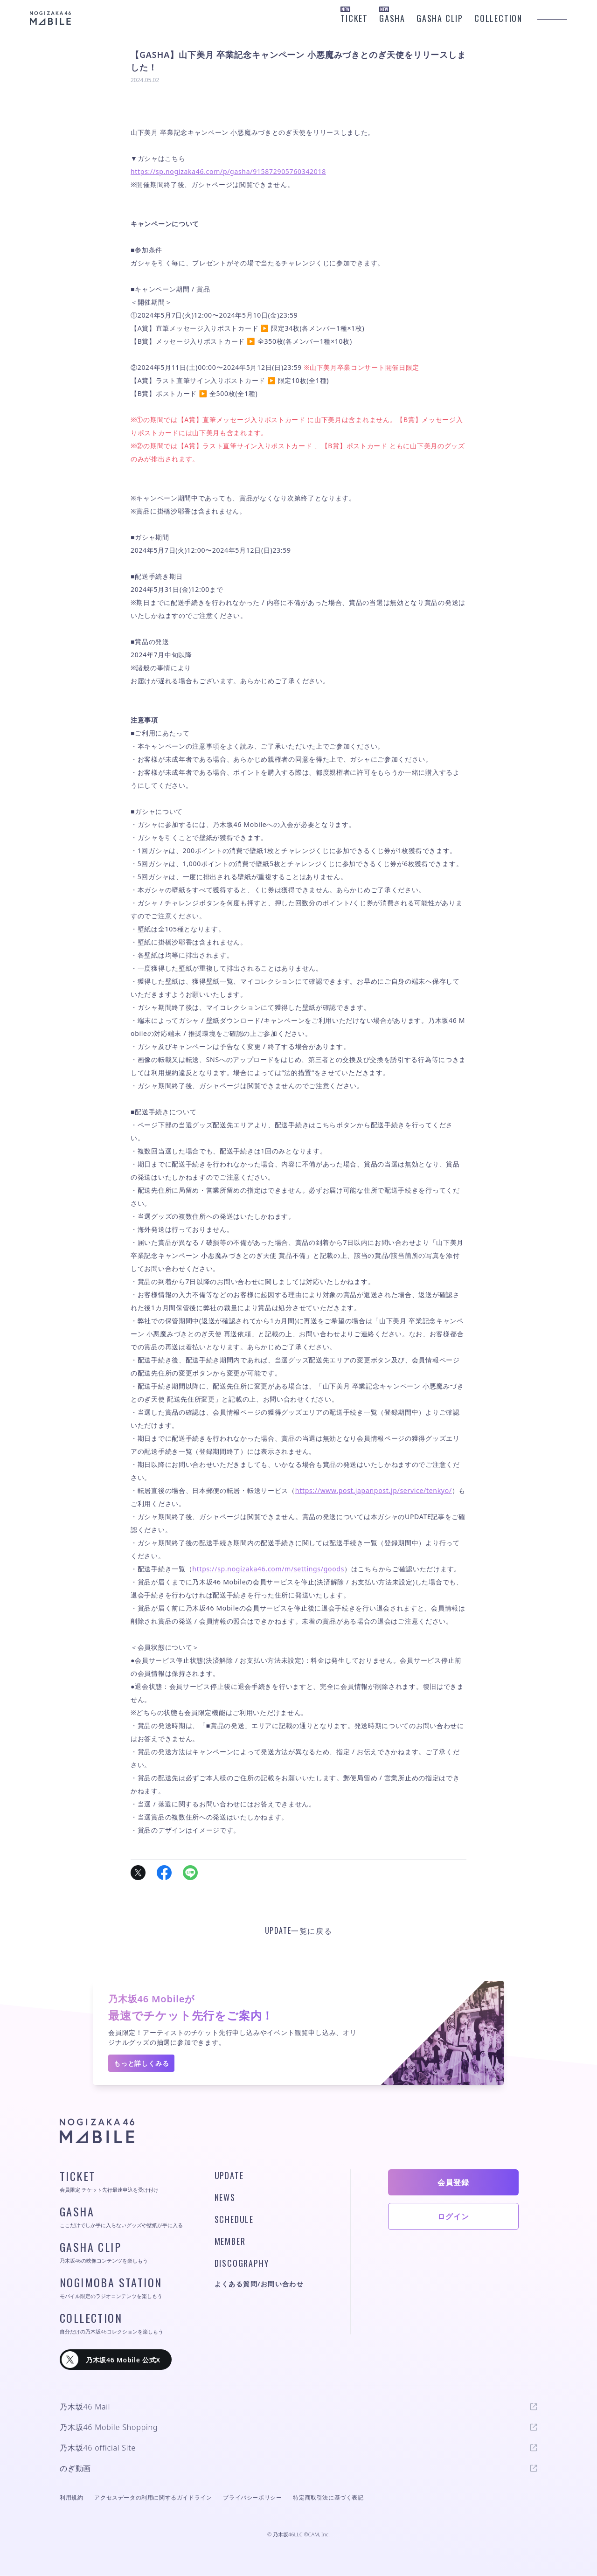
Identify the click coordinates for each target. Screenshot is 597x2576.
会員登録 (453, 2182)
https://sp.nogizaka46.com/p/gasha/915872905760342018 (228, 171)
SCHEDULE (234, 2219)
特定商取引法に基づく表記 (328, 2497)
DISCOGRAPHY (242, 2263)
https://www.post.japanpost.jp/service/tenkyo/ (373, 1490)
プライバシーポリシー (252, 2497)
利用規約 (71, 2497)
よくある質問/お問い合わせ (259, 2283)
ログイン (453, 2216)
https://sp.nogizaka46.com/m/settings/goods (268, 1568)
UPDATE (229, 2175)
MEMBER (230, 2241)
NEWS (225, 2197)
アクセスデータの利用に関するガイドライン (153, 2497)
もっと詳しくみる (141, 2063)
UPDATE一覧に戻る (299, 1930)
